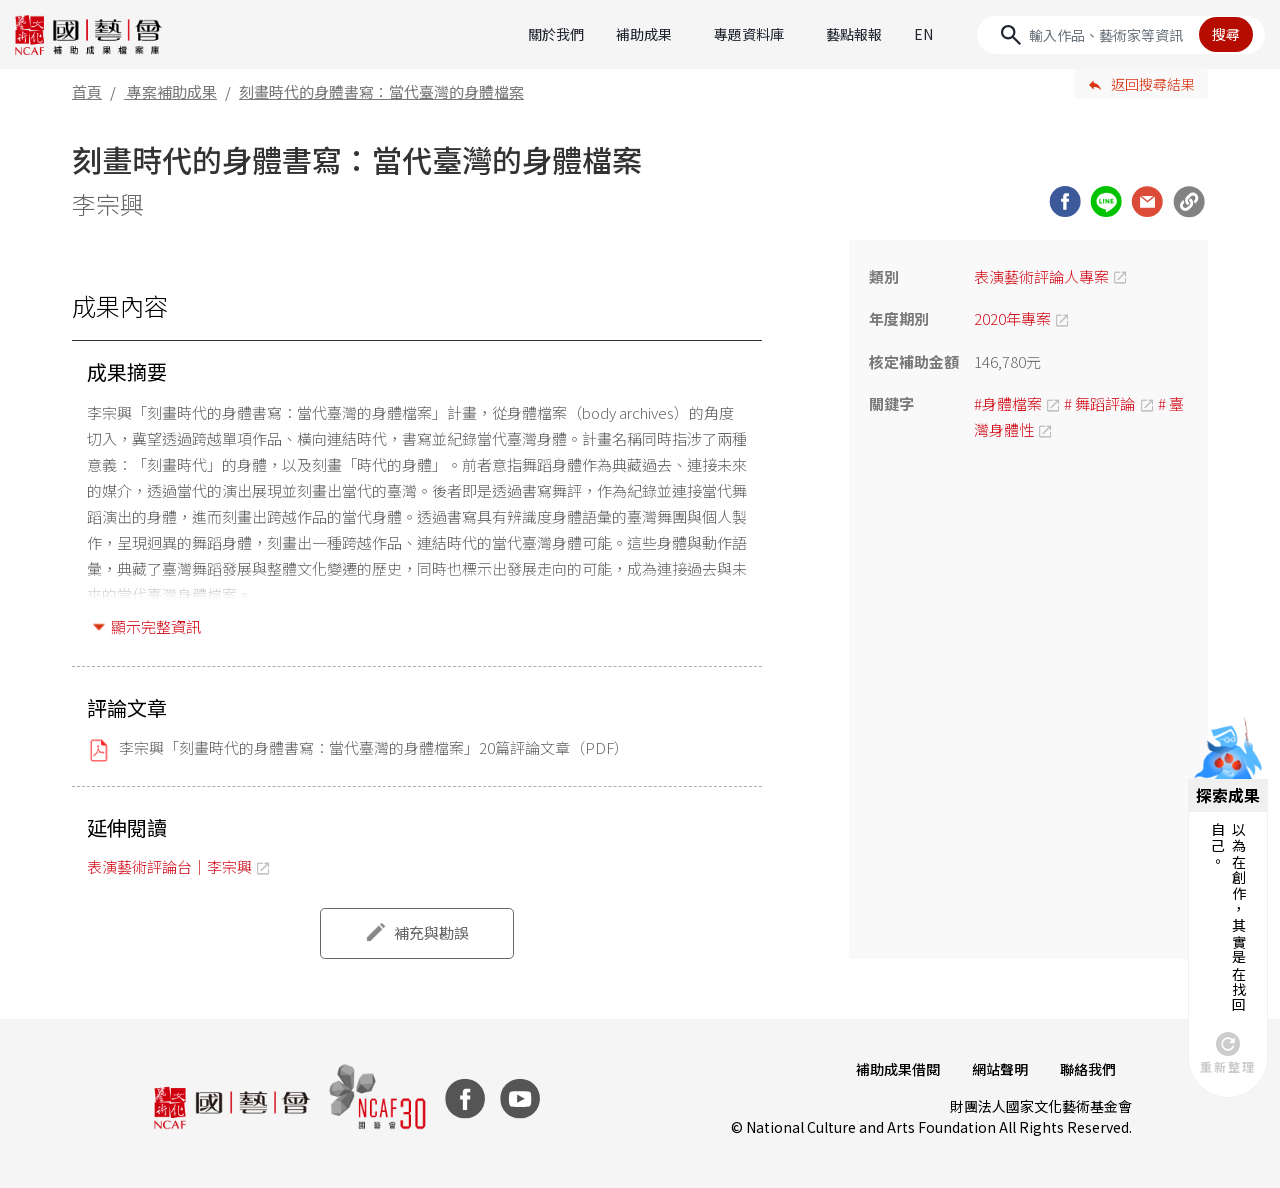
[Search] (1121, 35)
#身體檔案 (1008, 403)
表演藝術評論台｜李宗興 (169, 866)
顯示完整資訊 (156, 626)
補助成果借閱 (898, 1069)
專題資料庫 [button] (749, 34)
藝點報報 (854, 34)
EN (923, 34)
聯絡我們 (1088, 1069)
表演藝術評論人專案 (1041, 276)
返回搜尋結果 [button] (1153, 84)
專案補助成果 (172, 91)
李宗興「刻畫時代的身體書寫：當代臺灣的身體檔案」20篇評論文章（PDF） (374, 747)
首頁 (87, 91)
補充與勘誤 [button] (431, 932)
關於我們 (556, 34)
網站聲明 (1000, 1069)
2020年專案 (1012, 318)
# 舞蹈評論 (1099, 403)
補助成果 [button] (644, 34)
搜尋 (1226, 34)
